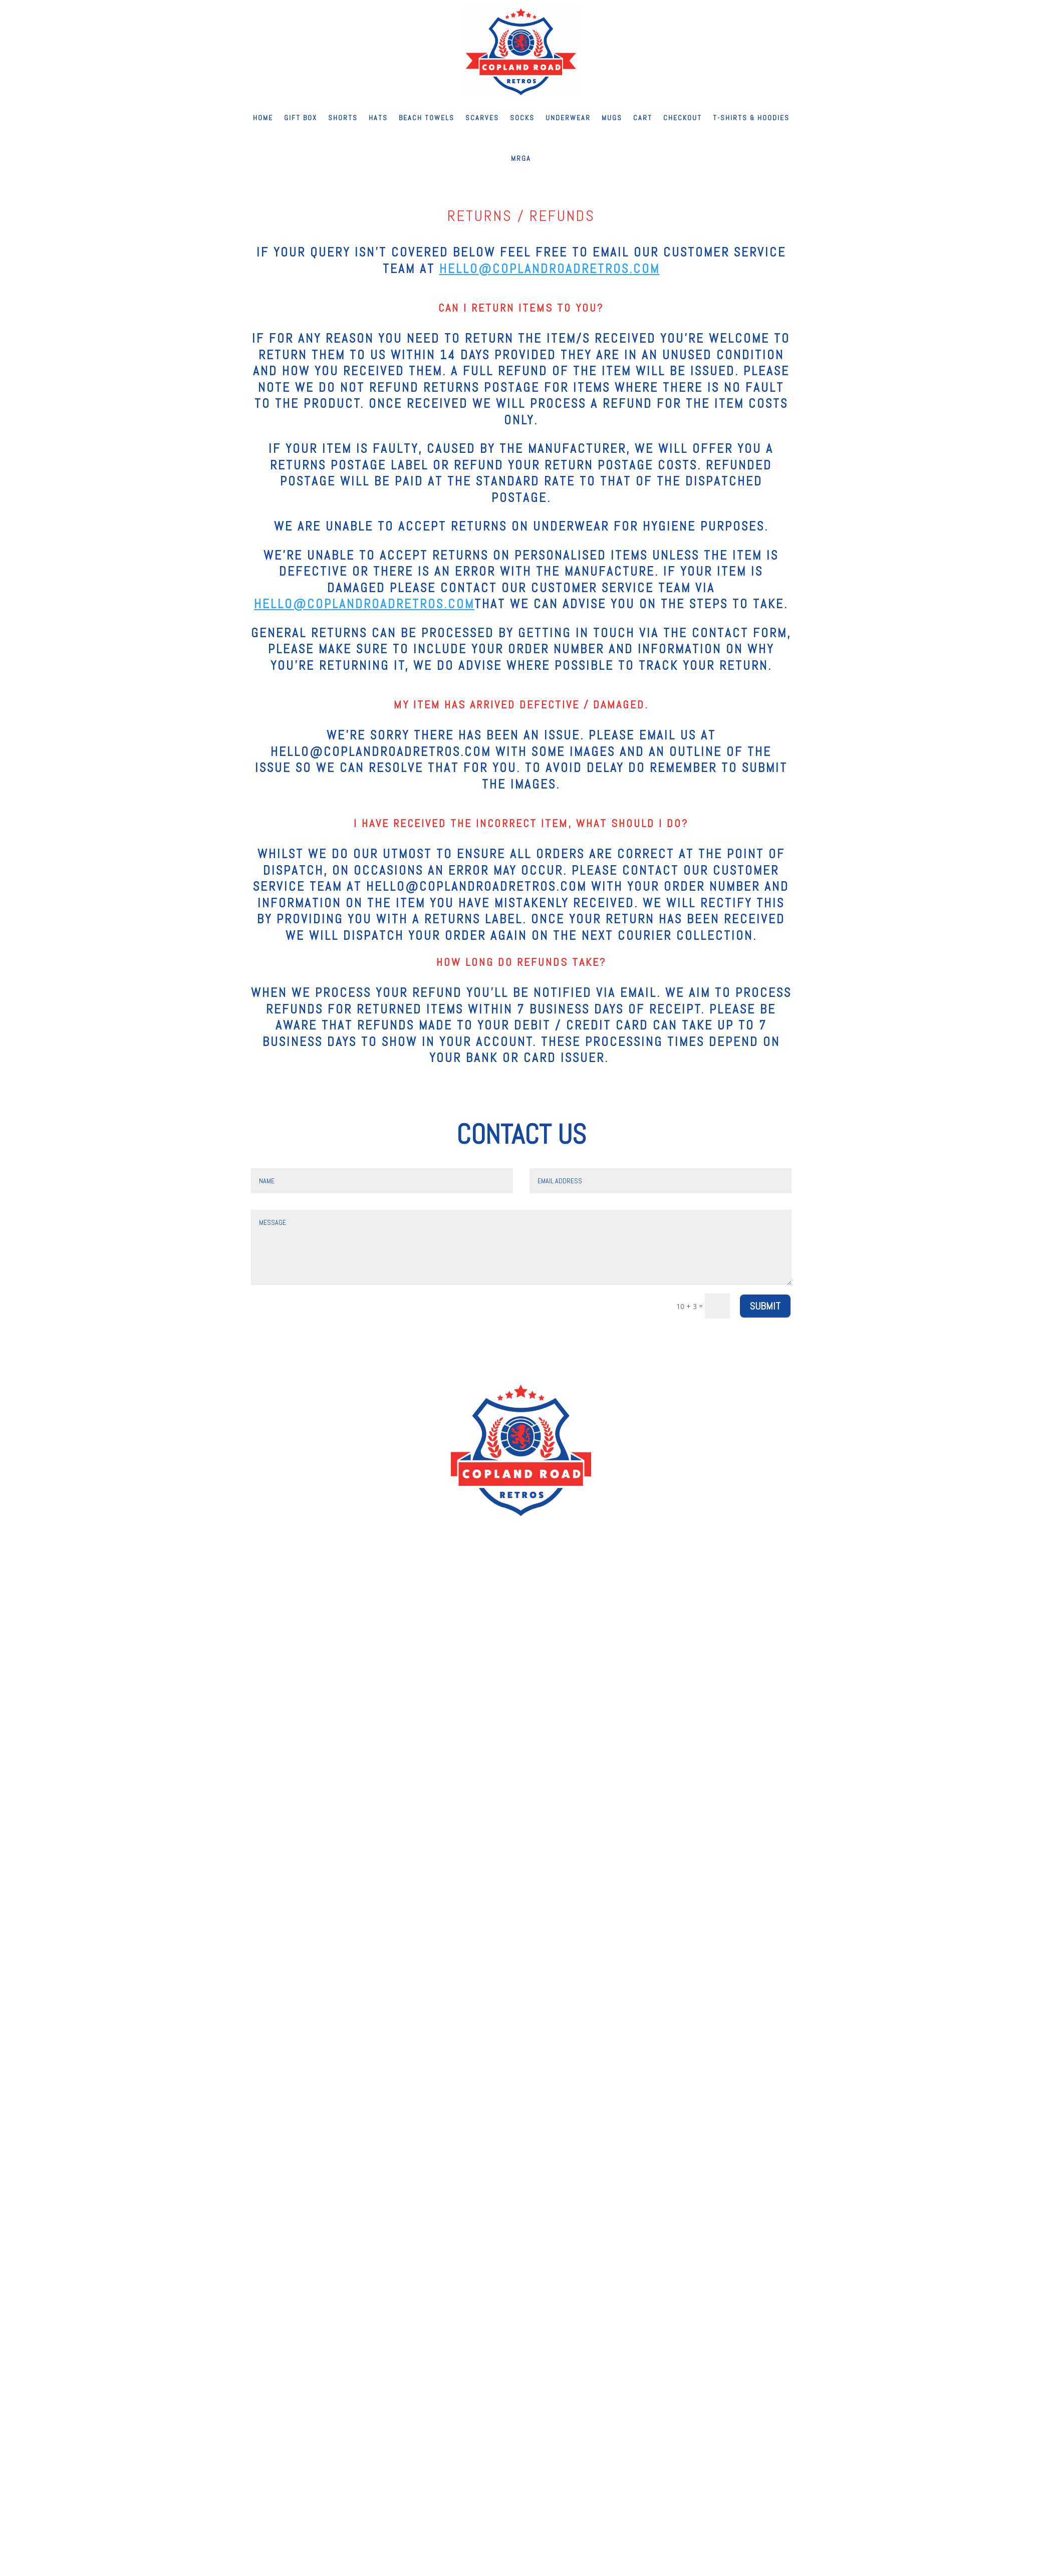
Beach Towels (426, 117)
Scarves (482, 117)
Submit (765, 1306)
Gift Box (300, 117)
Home (263, 117)
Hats (378, 117)
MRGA (521, 158)
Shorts (343, 117)
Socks (522, 117)
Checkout (682, 117)
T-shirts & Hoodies (751, 117)
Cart (642, 117)
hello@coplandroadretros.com (549, 269)
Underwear (568, 117)
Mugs (612, 117)
